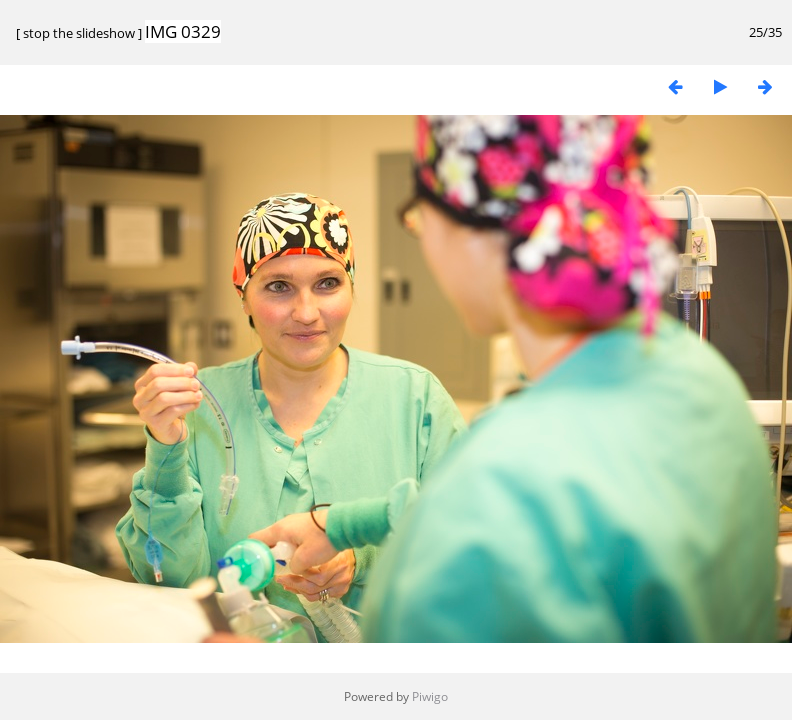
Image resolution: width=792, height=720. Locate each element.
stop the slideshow (79, 33)
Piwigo (430, 696)
